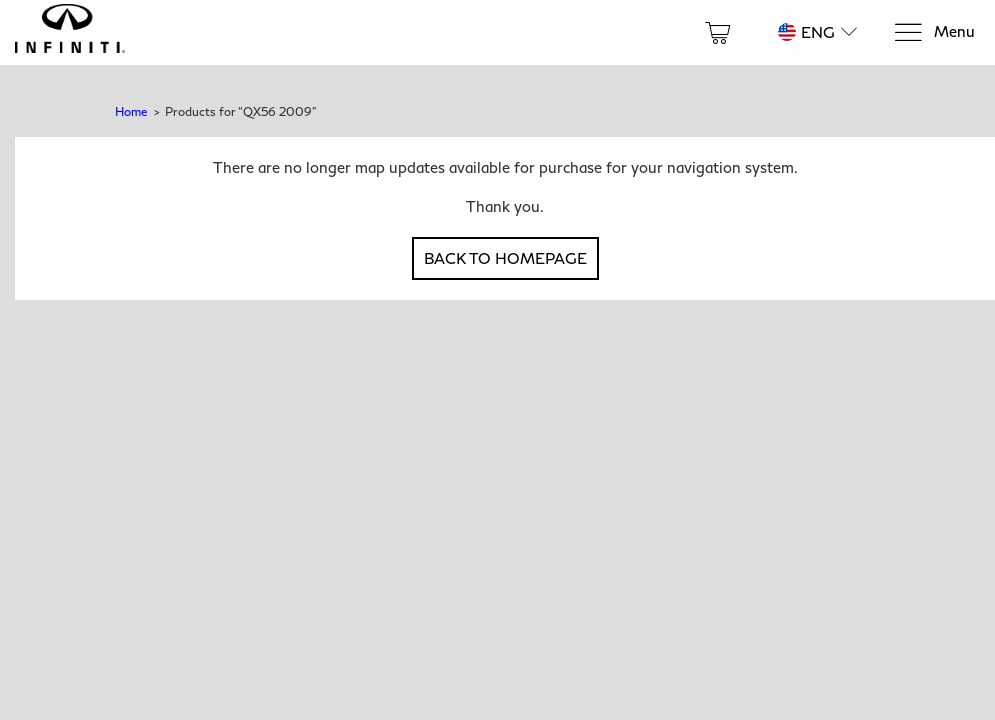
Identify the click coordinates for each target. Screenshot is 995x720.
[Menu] (934, 32)
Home (131, 111)
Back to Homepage (505, 258)
